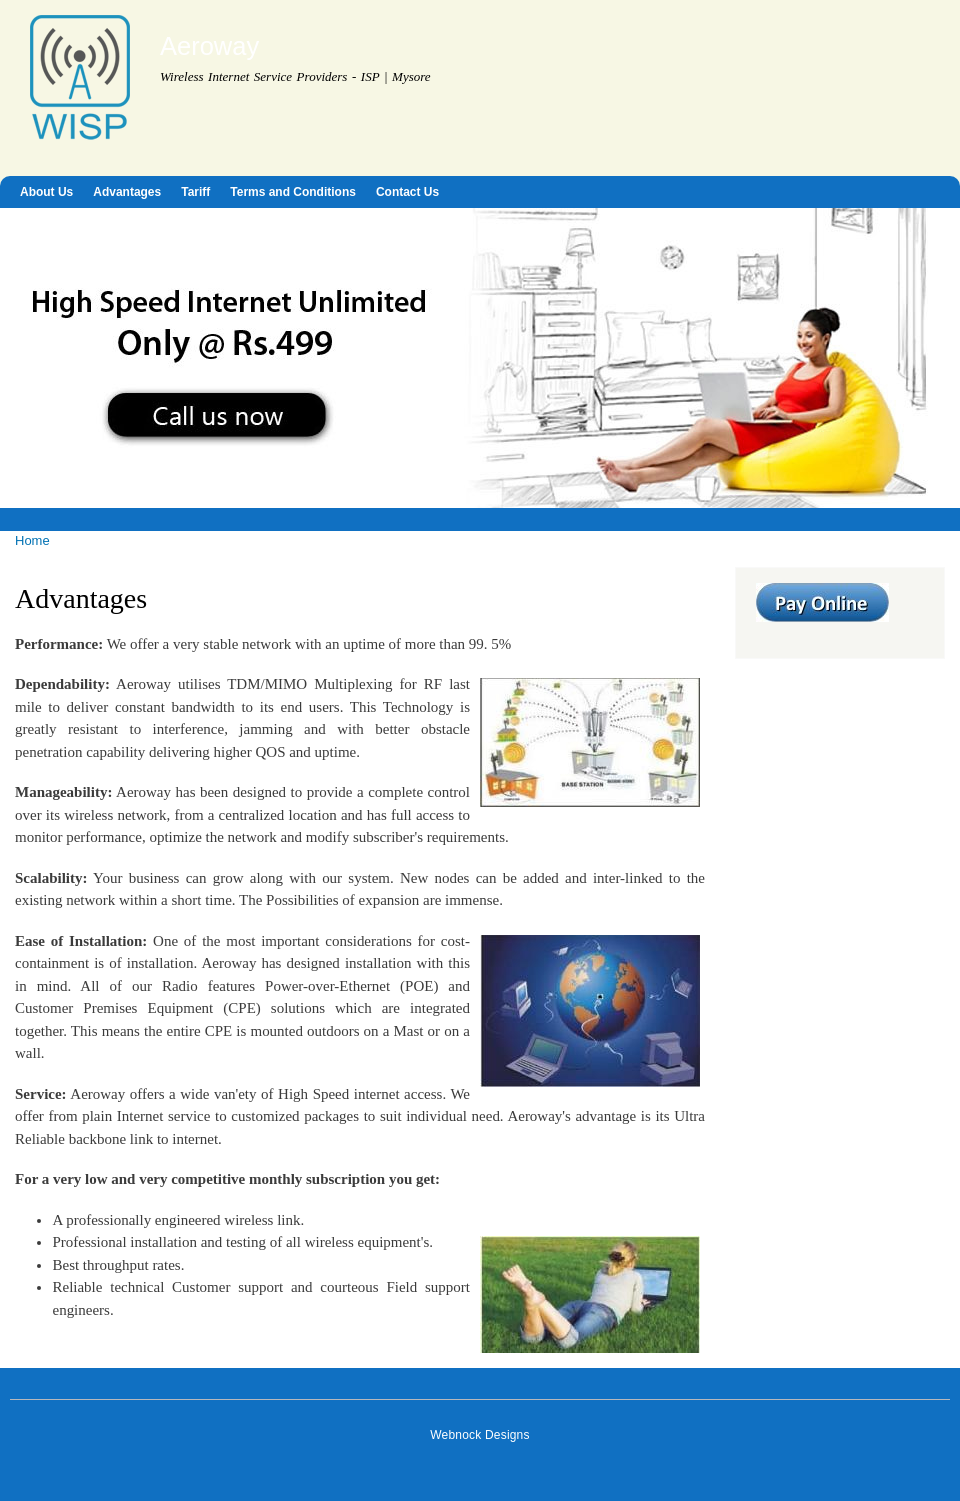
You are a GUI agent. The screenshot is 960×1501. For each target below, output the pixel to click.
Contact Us (407, 192)
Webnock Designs (479, 1435)
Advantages (127, 192)
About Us (46, 192)
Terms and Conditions (293, 192)
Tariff (195, 192)
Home (32, 540)
